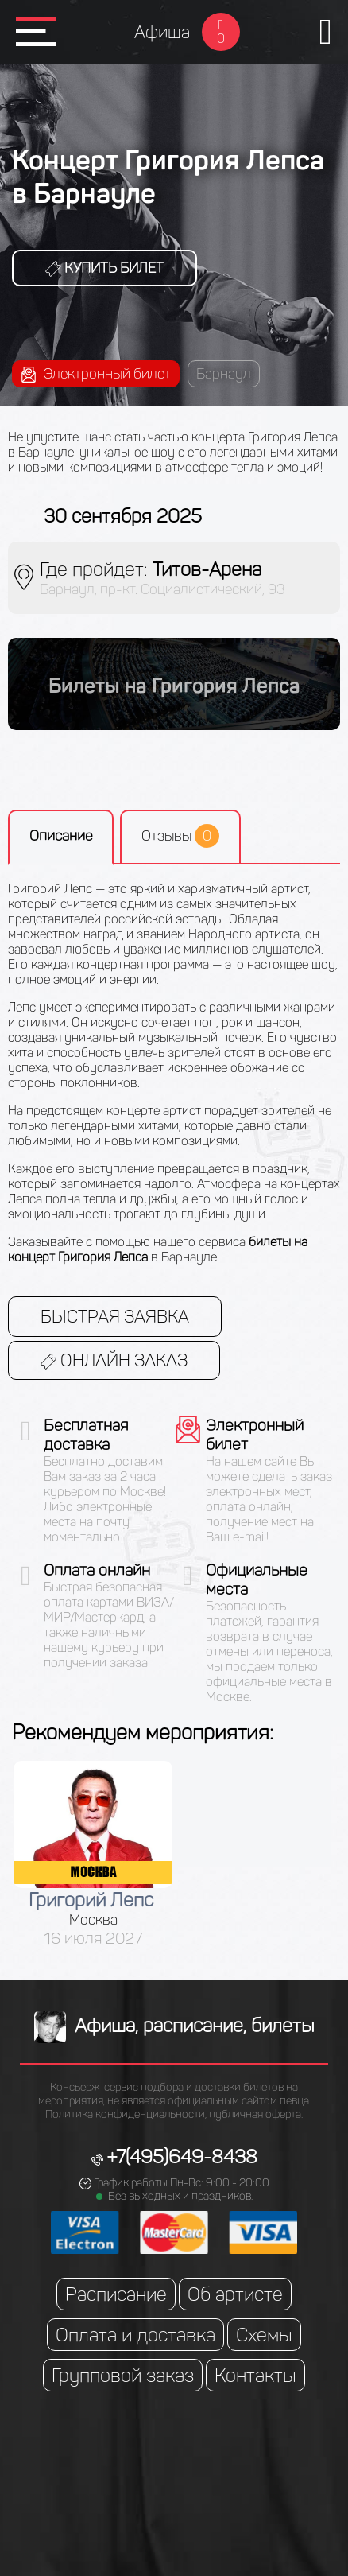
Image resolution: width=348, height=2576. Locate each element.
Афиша (162, 32)
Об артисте (235, 2294)
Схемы (264, 2334)
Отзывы (180, 836)
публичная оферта (255, 2114)
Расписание (116, 2294)
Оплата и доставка (135, 2334)
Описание (60, 836)
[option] (93, 1854)
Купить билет (104, 268)
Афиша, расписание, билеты (174, 2025)
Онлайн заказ (114, 1360)
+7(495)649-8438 (181, 2156)
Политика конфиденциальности (125, 2114)
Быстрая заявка (115, 1316)
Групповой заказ (123, 2375)
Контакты (255, 2375)
